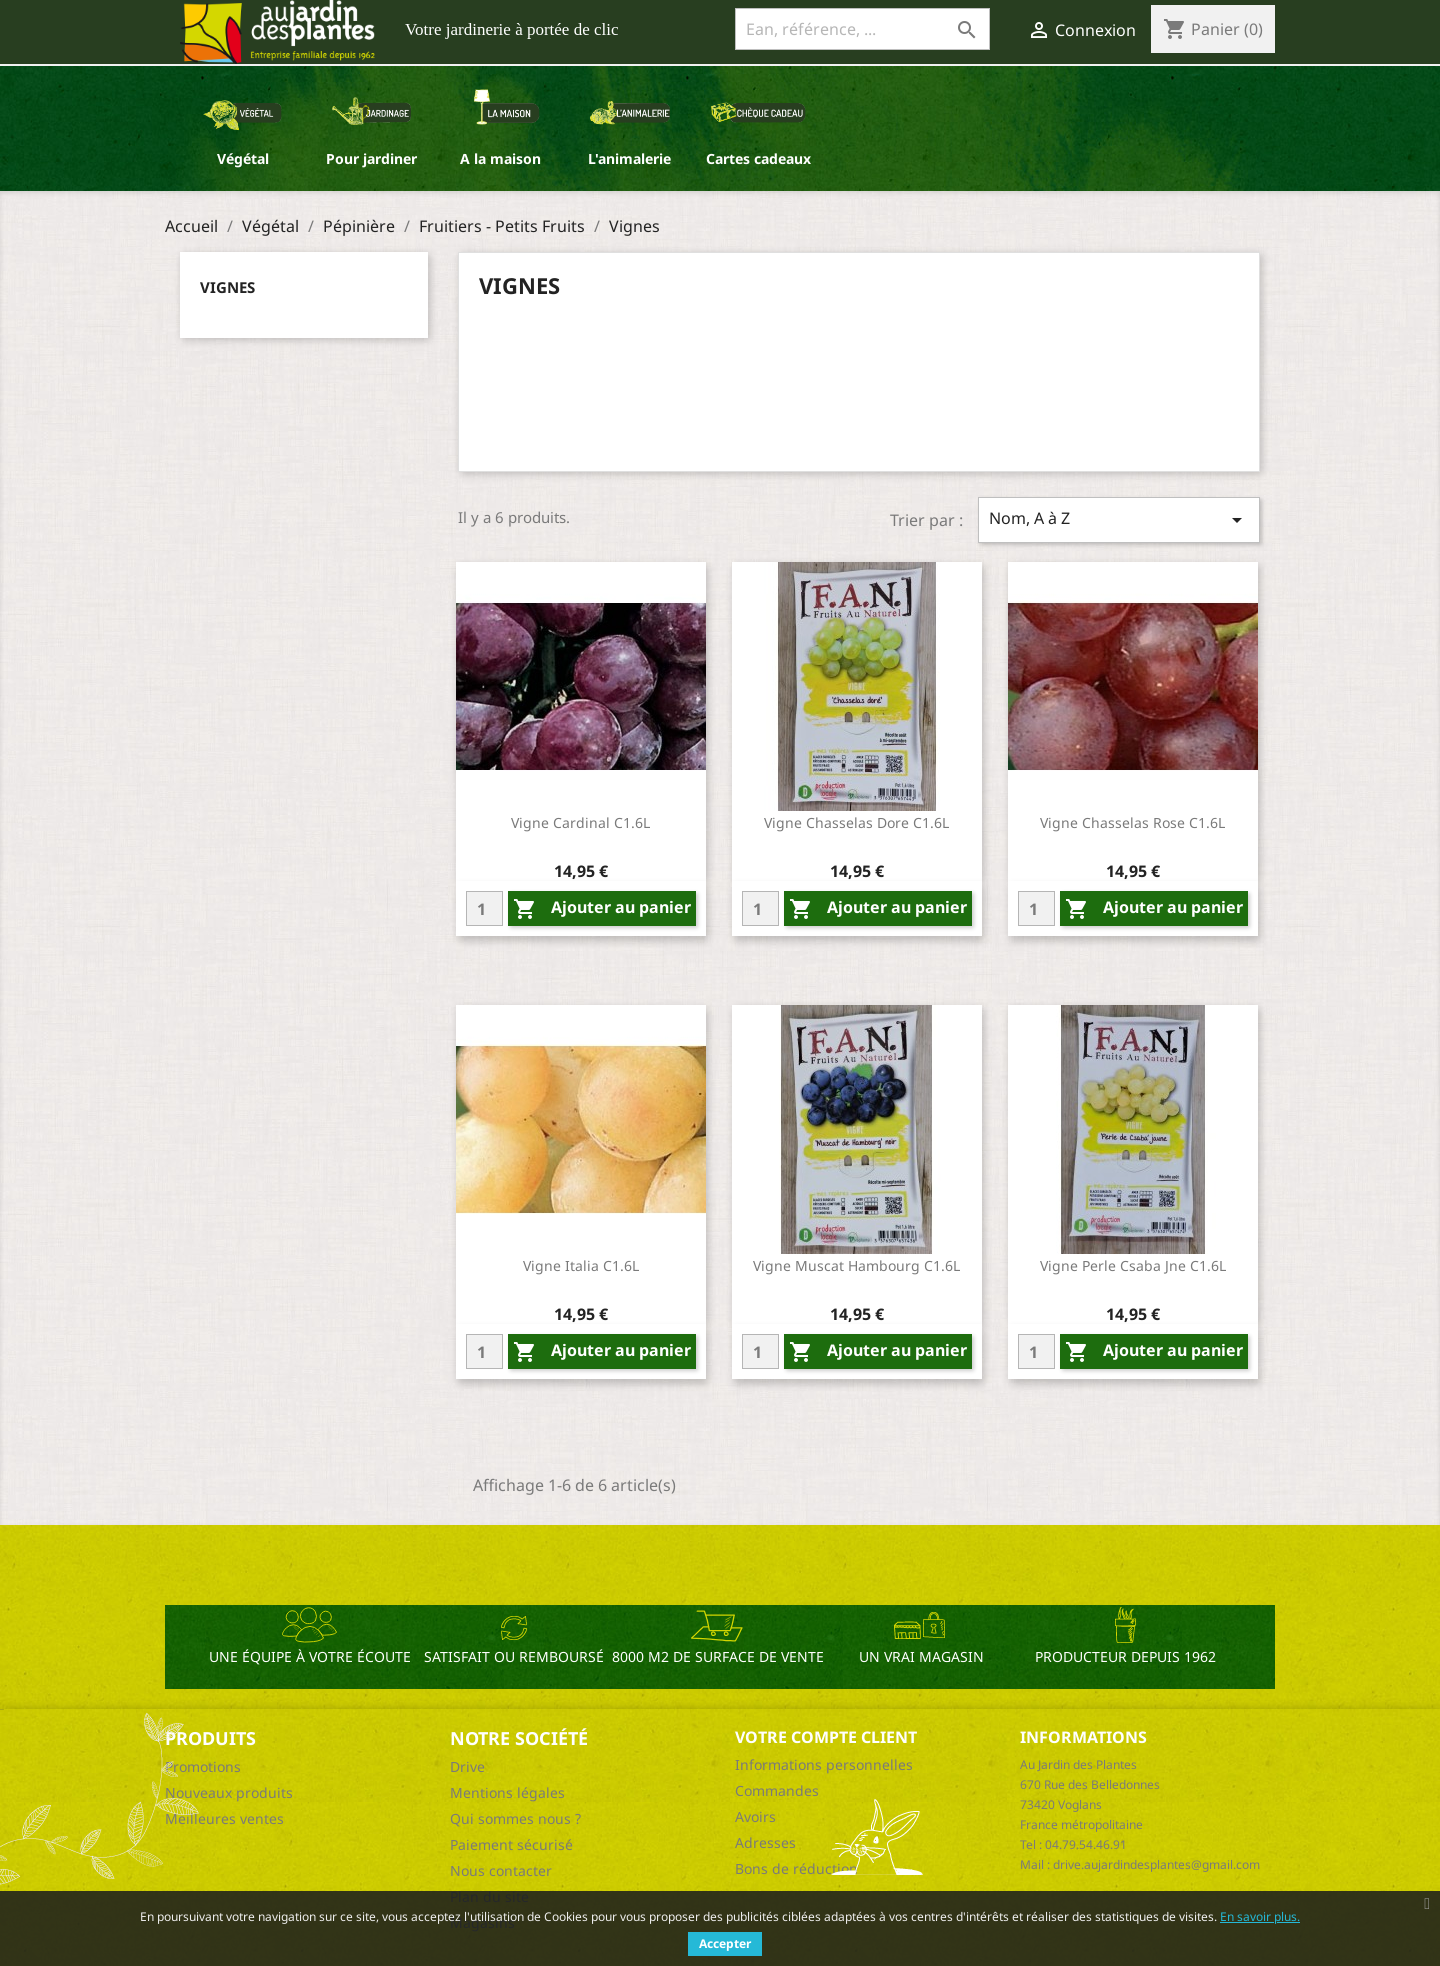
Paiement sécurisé (511, 1844)
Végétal (243, 158)
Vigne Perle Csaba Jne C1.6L (1133, 1265)
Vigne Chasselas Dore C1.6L (856, 822)
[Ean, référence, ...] (862, 29)
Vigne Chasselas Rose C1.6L (1132, 822)
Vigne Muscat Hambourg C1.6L (856, 1265)
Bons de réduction (796, 1868)
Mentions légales (507, 1792)
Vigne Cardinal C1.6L (580, 822)
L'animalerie (629, 158)
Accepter (725, 1943)
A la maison (500, 158)
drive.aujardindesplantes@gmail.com (1156, 1864)
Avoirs (755, 1816)
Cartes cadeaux (758, 158)
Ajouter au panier (602, 908)
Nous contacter (501, 1870)
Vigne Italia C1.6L (581, 1265)
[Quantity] (484, 908)
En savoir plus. (1260, 1916)
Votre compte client (826, 1737)
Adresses (765, 1842)
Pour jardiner (371, 158)
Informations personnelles (824, 1764)
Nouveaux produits (229, 1792)
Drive (467, 1766)
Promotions (203, 1766)
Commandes (777, 1790)
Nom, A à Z (1119, 519)
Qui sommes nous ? (515, 1818)
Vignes (227, 287)
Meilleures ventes (224, 1818)
